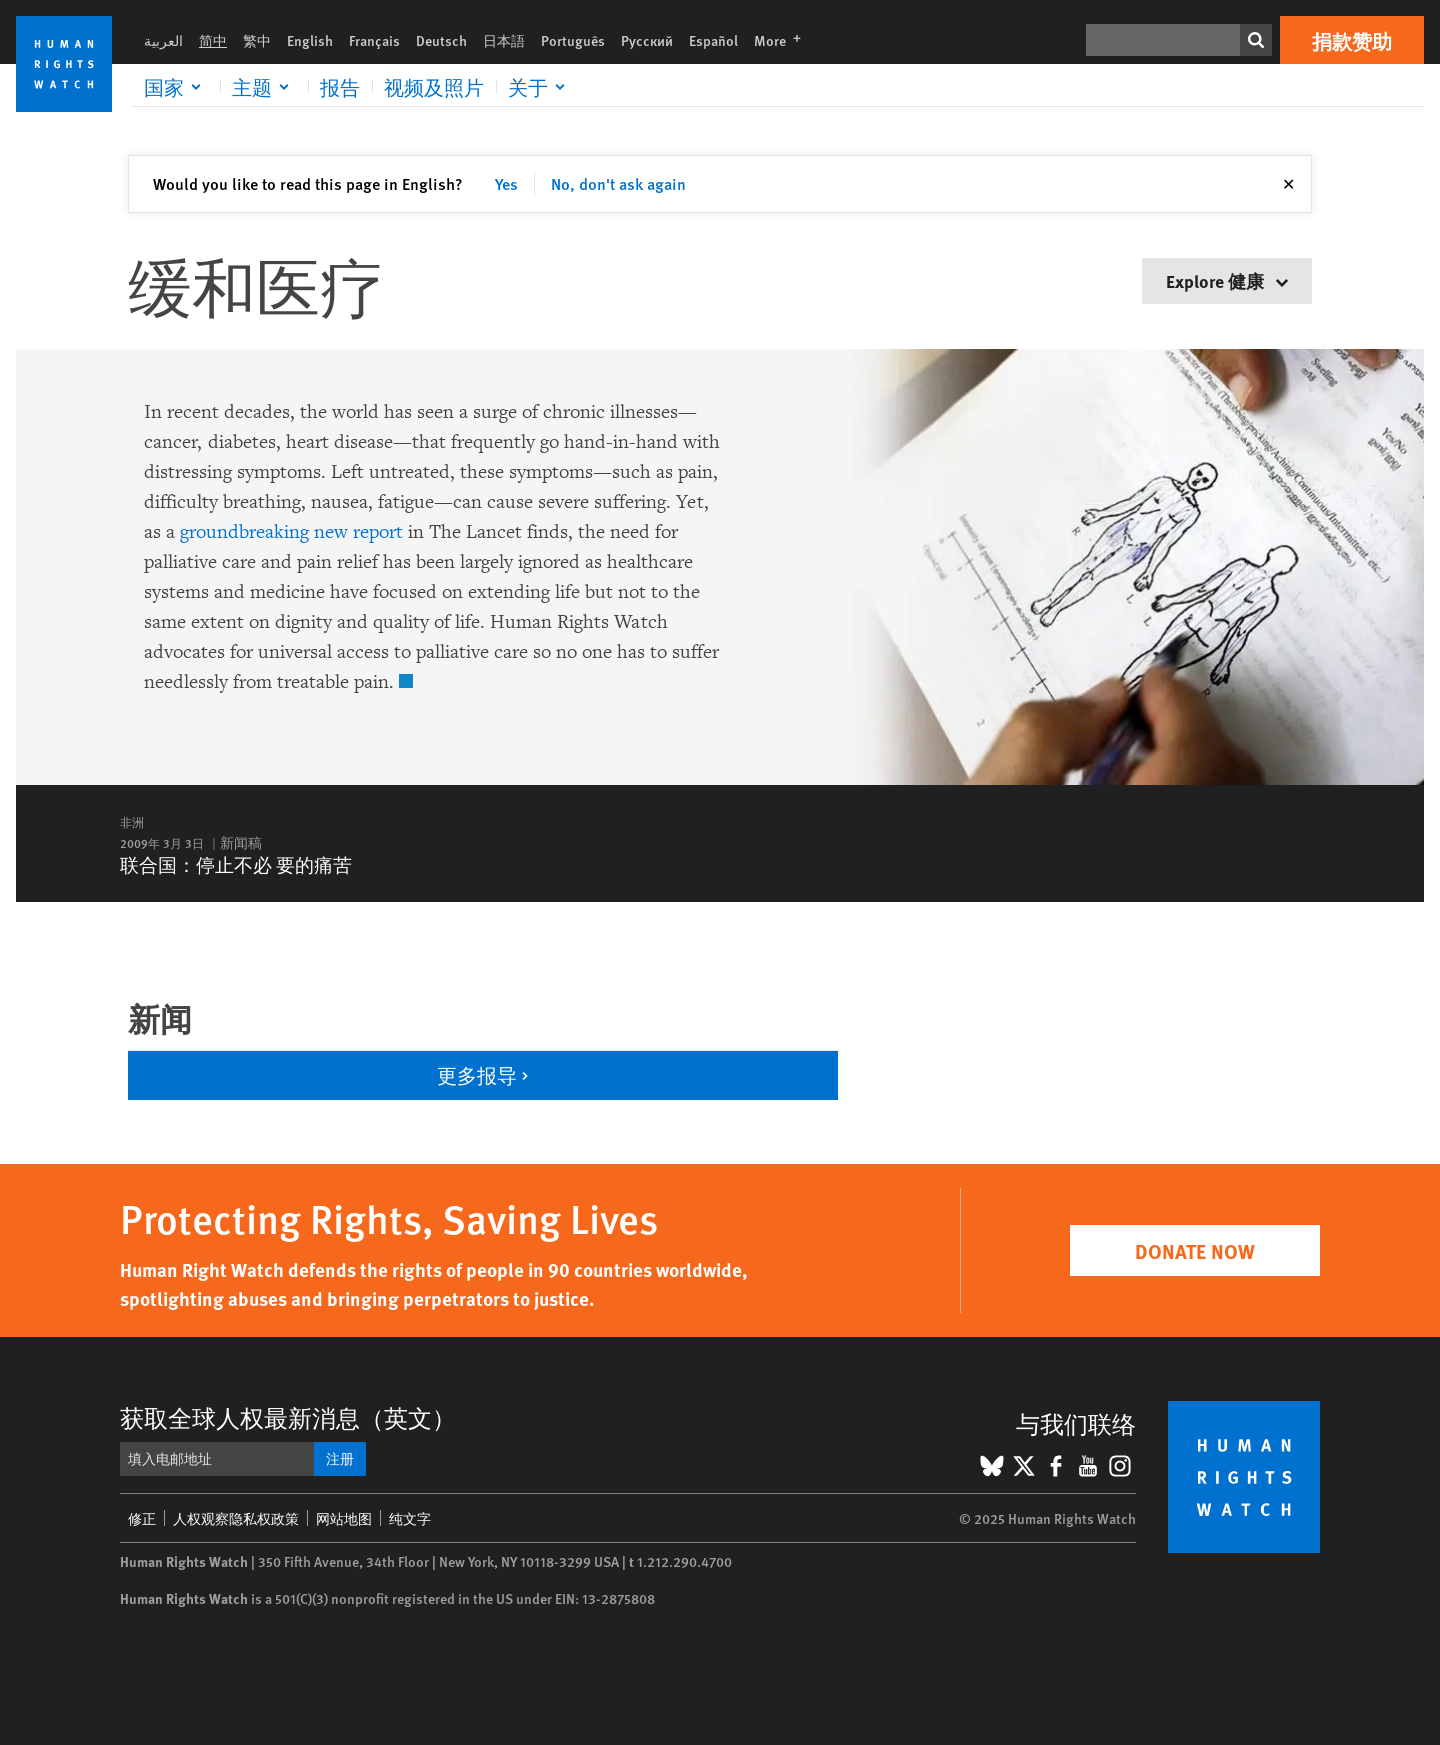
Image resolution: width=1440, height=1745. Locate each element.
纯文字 (410, 1518)
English (310, 40)
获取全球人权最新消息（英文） (288, 1417)
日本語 (504, 40)
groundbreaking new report (291, 532)
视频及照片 (434, 87)
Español (713, 40)
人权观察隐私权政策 (236, 1518)
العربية (163, 40)
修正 (142, 1518)
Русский (647, 40)
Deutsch (441, 40)
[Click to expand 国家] (176, 87)
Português (573, 40)
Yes (506, 183)
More (783, 40)
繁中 (257, 40)
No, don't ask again (618, 183)
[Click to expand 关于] (540, 87)
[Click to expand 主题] (264, 87)
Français (374, 40)
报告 (340, 87)
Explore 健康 (1227, 280)
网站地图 (344, 1518)
